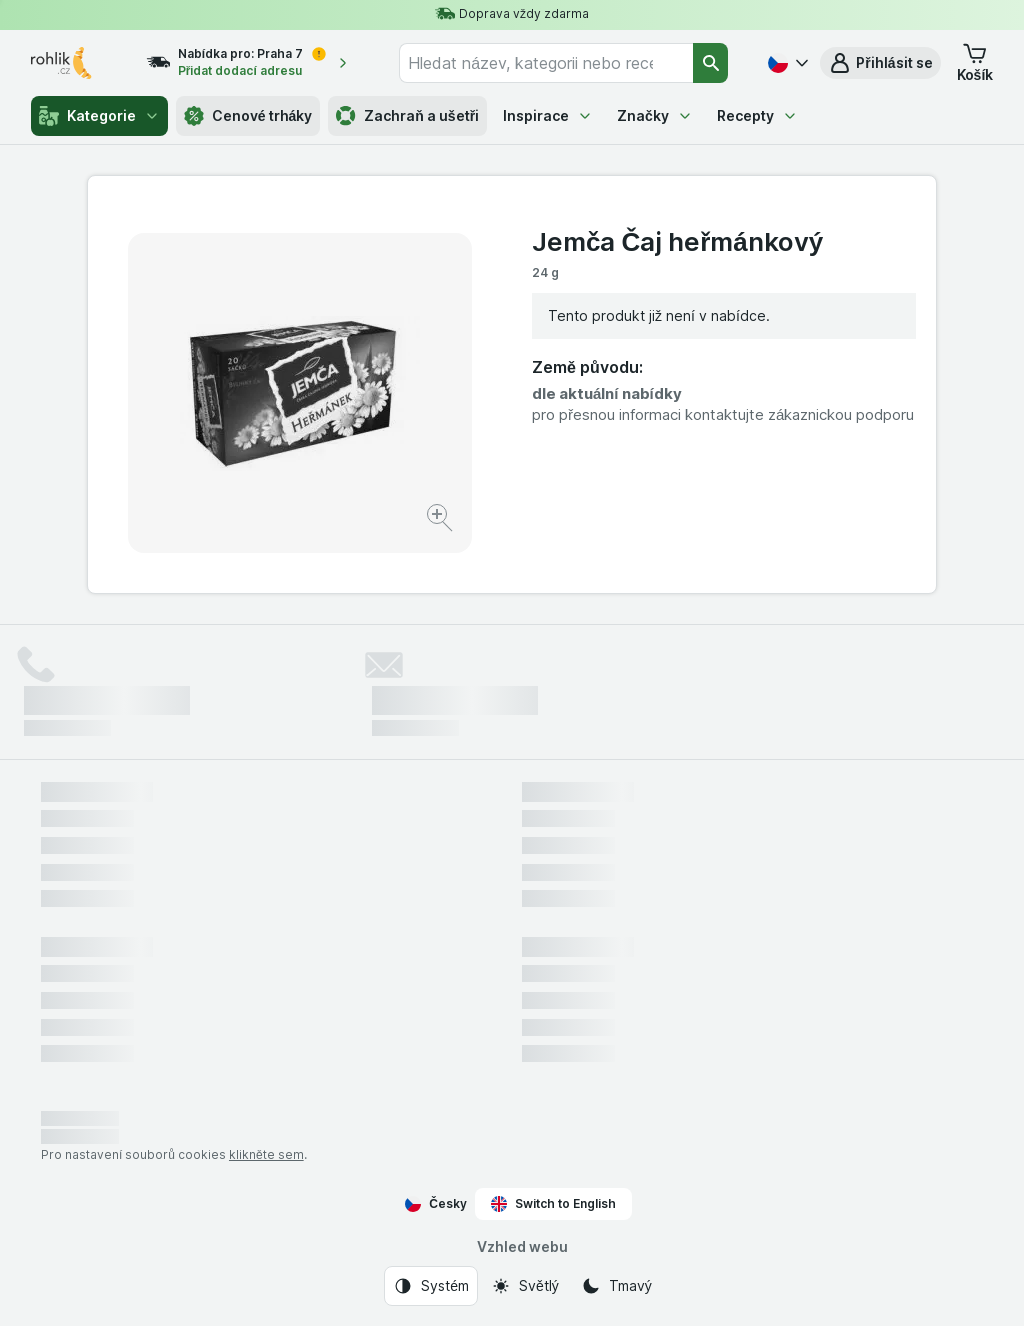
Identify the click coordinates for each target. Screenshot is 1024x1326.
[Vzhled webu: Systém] (431, 1286)
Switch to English (553, 1204)
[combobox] (546, 63)
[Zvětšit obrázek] (441, 520)
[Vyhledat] (711, 63)
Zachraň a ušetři (407, 116)
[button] (880, 63)
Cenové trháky (248, 116)
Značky (655, 115)
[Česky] (786, 63)
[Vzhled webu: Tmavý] (616, 1286)
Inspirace (548, 115)
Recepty (757, 115)
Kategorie (99, 116)
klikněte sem (266, 1154)
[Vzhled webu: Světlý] (525, 1286)
